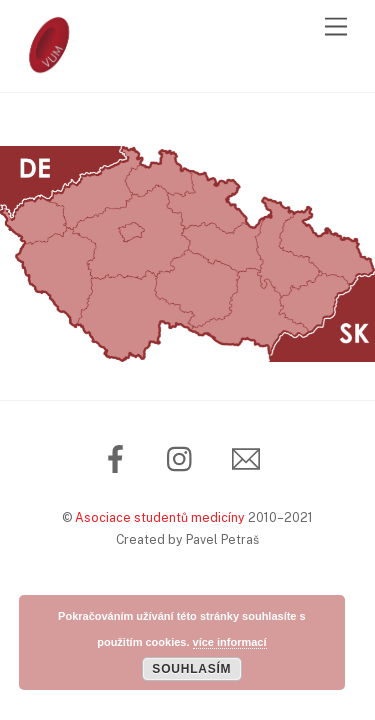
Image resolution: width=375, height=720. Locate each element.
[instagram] (184, 457)
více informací (230, 642)
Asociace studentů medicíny (160, 517)
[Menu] (336, 27)
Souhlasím (191, 669)
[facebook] (119, 457)
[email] (249, 457)
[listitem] (34, 221)
